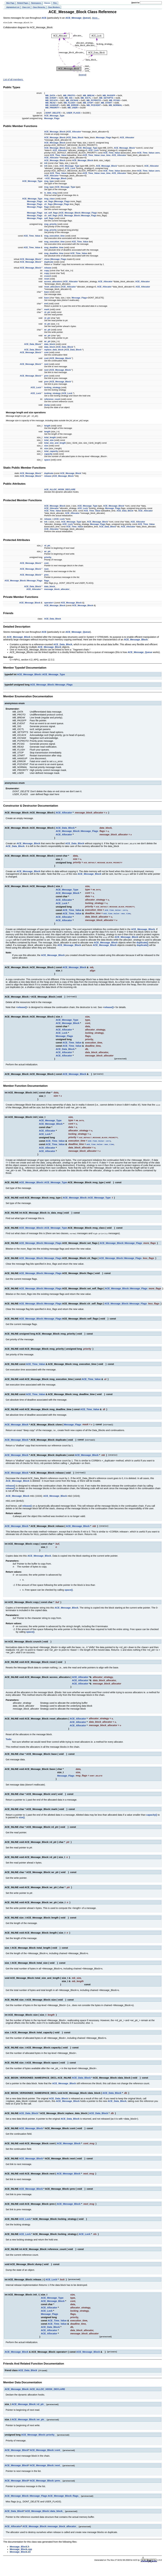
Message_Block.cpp (21, 2541)
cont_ (47, 563)
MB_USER (73, 108)
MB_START (106, 103)
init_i (46, 522)
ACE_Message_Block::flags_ (64, 2489)
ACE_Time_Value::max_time (97, 155)
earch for (135, 3)
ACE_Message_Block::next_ (45, 2458)
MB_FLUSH (69, 103)
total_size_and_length (55, 443)
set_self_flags (51, 213)
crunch (47, 276)
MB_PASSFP (109, 96)
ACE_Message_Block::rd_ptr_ (28, 2398)
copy (46, 271)
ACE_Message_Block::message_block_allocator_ (50, 2519)
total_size (49, 440)
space (47, 460)
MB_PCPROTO (93, 100)
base (46, 292)
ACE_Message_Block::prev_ (45, 2474)
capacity (48, 454)
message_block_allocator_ (57, 589)
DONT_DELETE (53, 113)
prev (46, 376)
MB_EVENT (51, 98)
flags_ (47, 581)
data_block (49, 344)
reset (46, 279)
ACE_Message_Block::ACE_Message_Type (41, 674)
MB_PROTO (69, 96)
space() (69, 1584)
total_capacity (51, 451)
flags (46, 207)
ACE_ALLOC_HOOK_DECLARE (59, 490)
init (45, 163)
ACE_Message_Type (54, 116)
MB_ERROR (73, 105)
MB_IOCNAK (72, 100)
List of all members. (13, 80)
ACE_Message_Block (54, 132)
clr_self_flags (50, 216)
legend (82, 75)
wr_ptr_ (48, 551)
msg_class (49, 199)
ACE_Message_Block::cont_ (45, 2443)
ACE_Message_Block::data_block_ (44, 2504)
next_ (47, 569)
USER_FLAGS (73, 113)
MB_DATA (50, 96)
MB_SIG (69, 98)
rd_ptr (47, 312)
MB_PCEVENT (94, 105)
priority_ (48, 557)
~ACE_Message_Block (55, 178)
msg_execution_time (54, 236)
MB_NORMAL (115, 105)
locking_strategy (52, 388)
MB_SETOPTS (106, 98)
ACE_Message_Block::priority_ (38, 2428)
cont (46, 352)
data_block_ (50, 587)
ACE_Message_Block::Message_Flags (78, 213)
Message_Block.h (19, 2539)
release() (22, 1004)
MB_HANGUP (52, 105)
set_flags (48, 201)
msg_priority (50, 224)
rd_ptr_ (47, 546)
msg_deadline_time (53, 248)
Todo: (9, 1733)
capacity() (151, 1809)
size (46, 446)
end (46, 304)
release (47, 268)
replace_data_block (53, 350)
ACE (43, 18)
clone (47, 259)
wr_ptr (47, 330)
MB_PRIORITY (52, 108)
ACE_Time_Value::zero (148, 153)
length (47, 426)
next (46, 364)
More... (95, 18)
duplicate (48, 262)
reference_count (52, 399)
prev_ (47, 575)
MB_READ (50, 103)
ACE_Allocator (74, 132)
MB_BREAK (89, 96)
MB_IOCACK (51, 100)
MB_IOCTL (86, 98)
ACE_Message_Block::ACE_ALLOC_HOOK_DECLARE (35, 2383)
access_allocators (53, 282)
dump (47, 405)
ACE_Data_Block (75, 138)
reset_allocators (52, 287)
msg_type (49, 181)
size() (22, 1811)
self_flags (49, 218)
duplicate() (142, 939)
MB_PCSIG (114, 100)
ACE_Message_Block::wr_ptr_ (28, 2413)
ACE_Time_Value (111, 153)
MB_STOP (88, 103)
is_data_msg (50, 193)
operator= (49, 603)
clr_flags (48, 204)
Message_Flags (52, 118)
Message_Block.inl (20, 2544)
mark (46, 309)
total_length (50, 437)
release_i (48, 519)
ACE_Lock (93, 150)
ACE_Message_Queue (77, 18)
